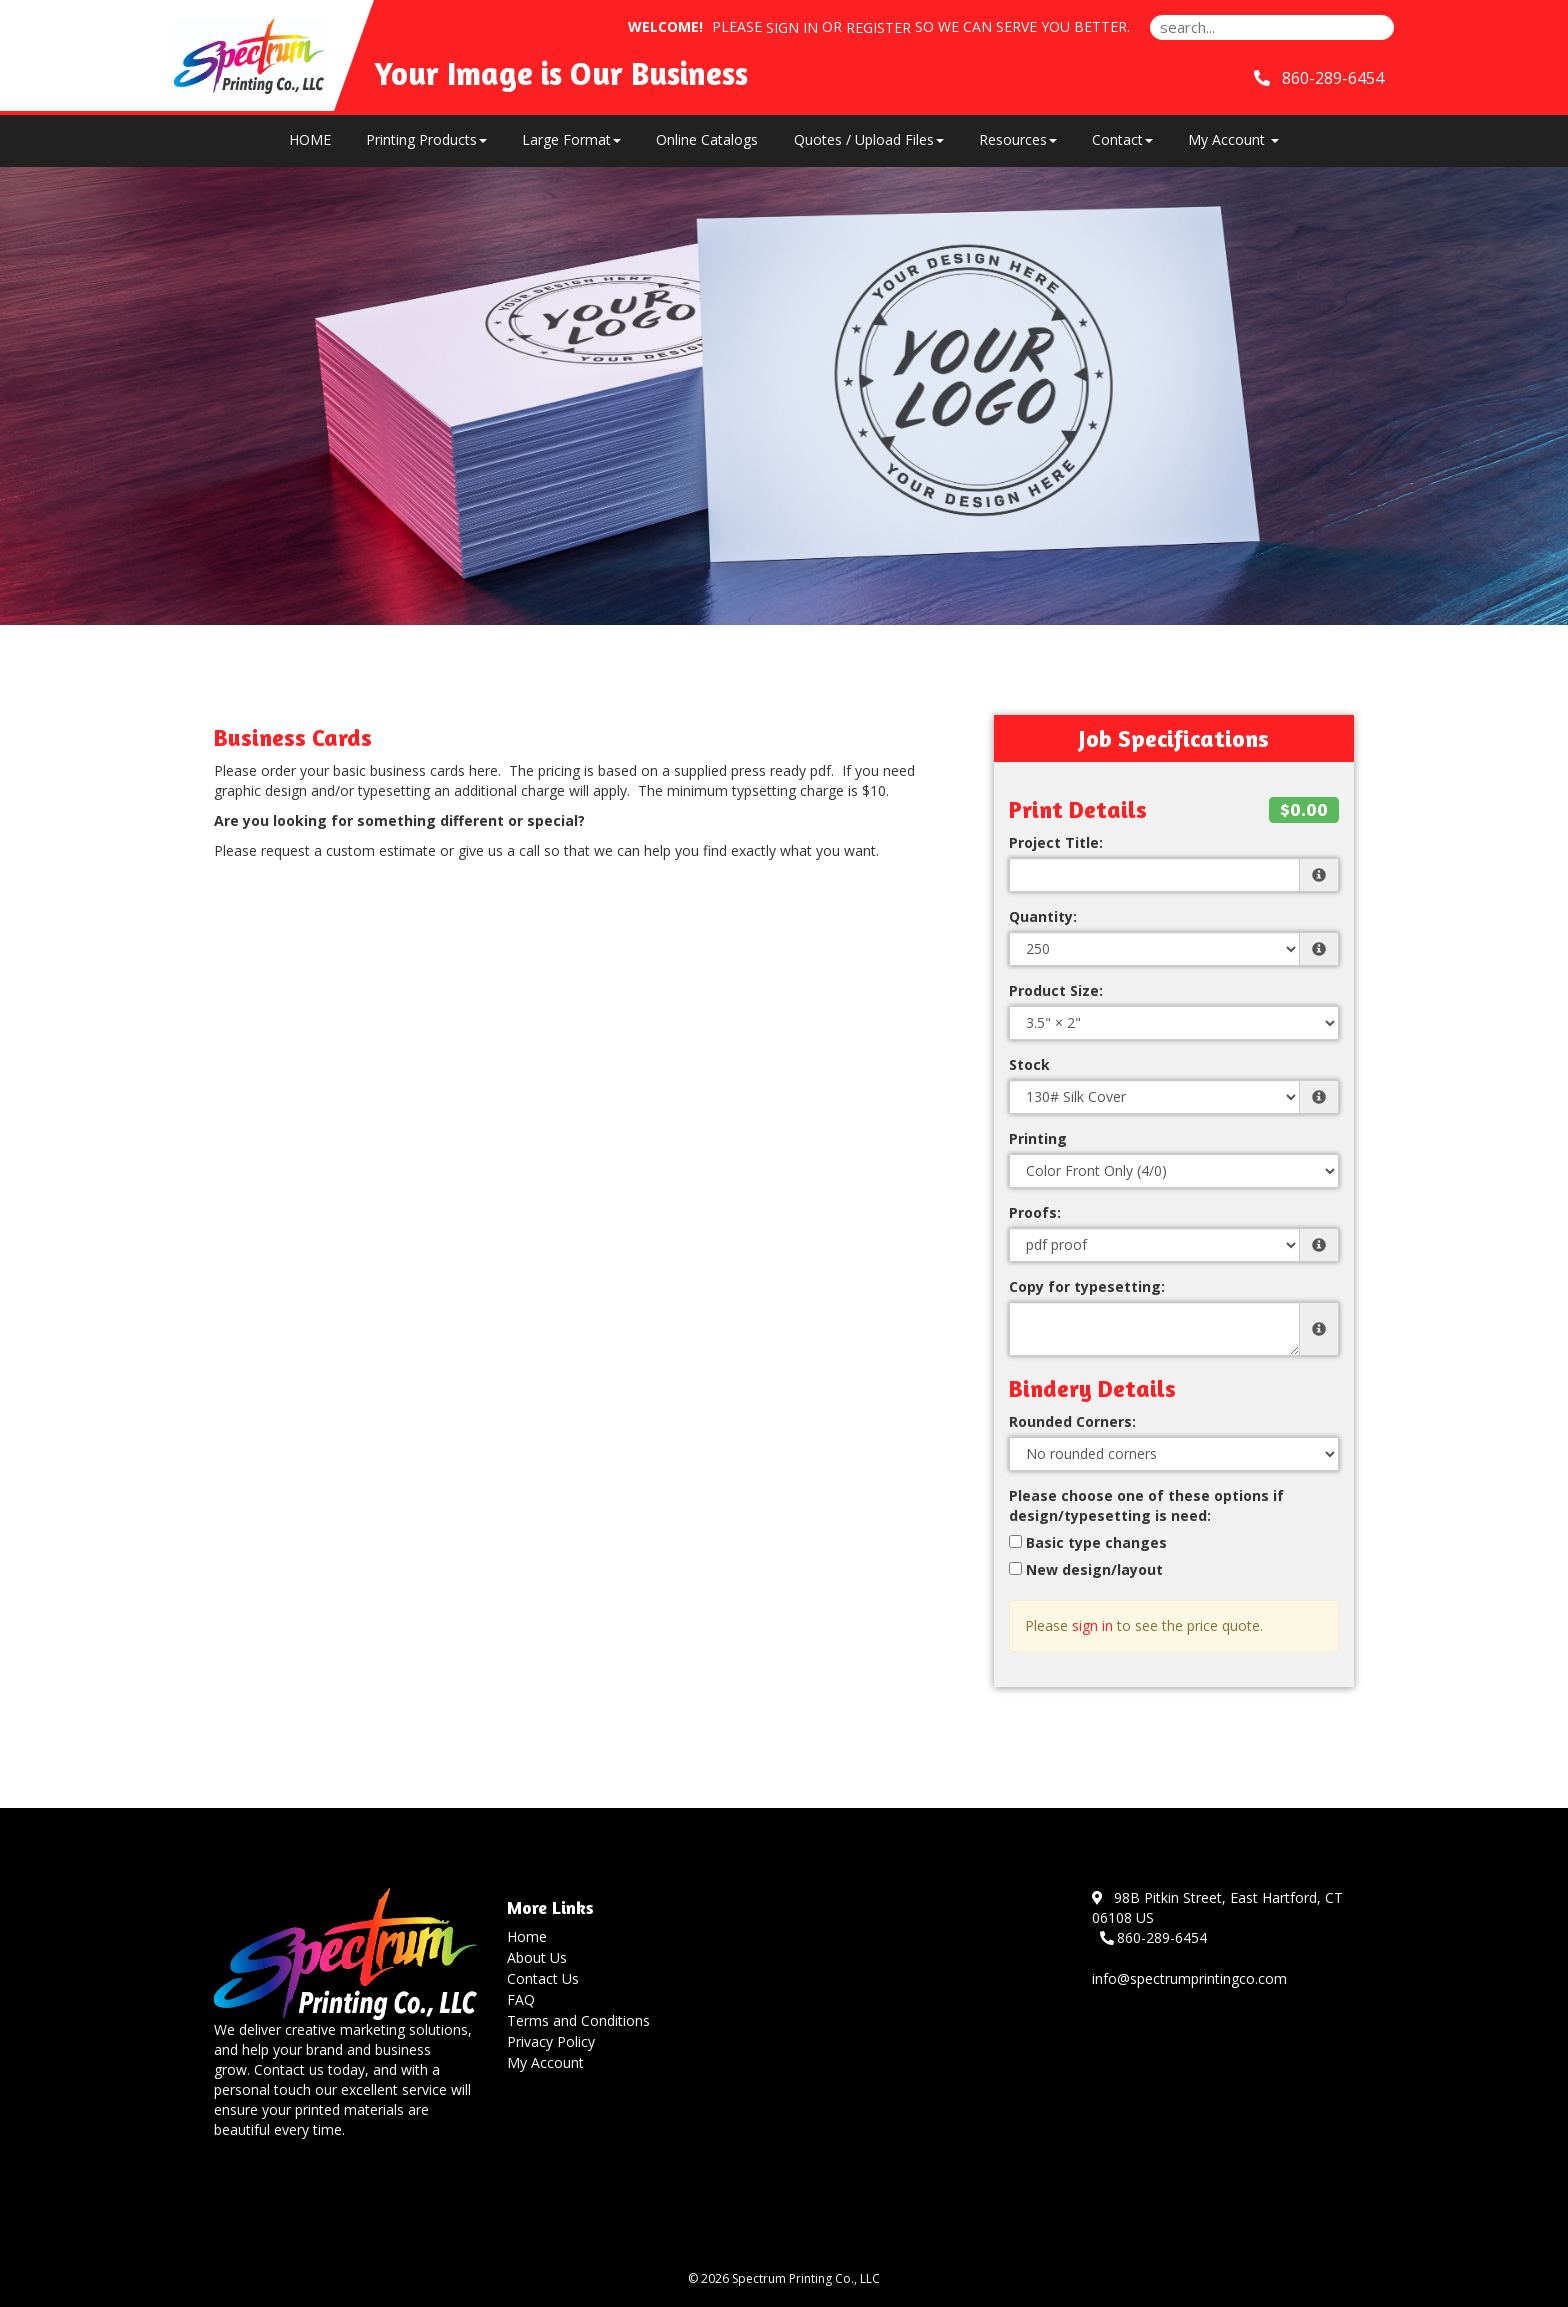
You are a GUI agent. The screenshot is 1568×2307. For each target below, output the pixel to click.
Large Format (571, 139)
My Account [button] (1233, 139)
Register (878, 27)
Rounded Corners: (1072, 1421)
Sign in (792, 27)
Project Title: (1056, 842)
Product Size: (1056, 990)
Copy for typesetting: (1087, 1286)
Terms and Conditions (578, 2020)
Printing (1038, 1138)
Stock (1029, 1064)
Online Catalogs (707, 139)
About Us (537, 1957)
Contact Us (543, 1978)
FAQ (521, 1999)
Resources (1018, 139)
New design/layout (1086, 1569)
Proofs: (1035, 1212)
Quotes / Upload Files (869, 139)
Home (527, 1936)
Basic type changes (1088, 1542)
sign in (1092, 1625)
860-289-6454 (1154, 1937)
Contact (1122, 139)
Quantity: (1043, 916)
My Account (545, 2062)
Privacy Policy (551, 2041)
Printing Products (426, 139)
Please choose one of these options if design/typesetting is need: (1146, 1505)
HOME (310, 139)
